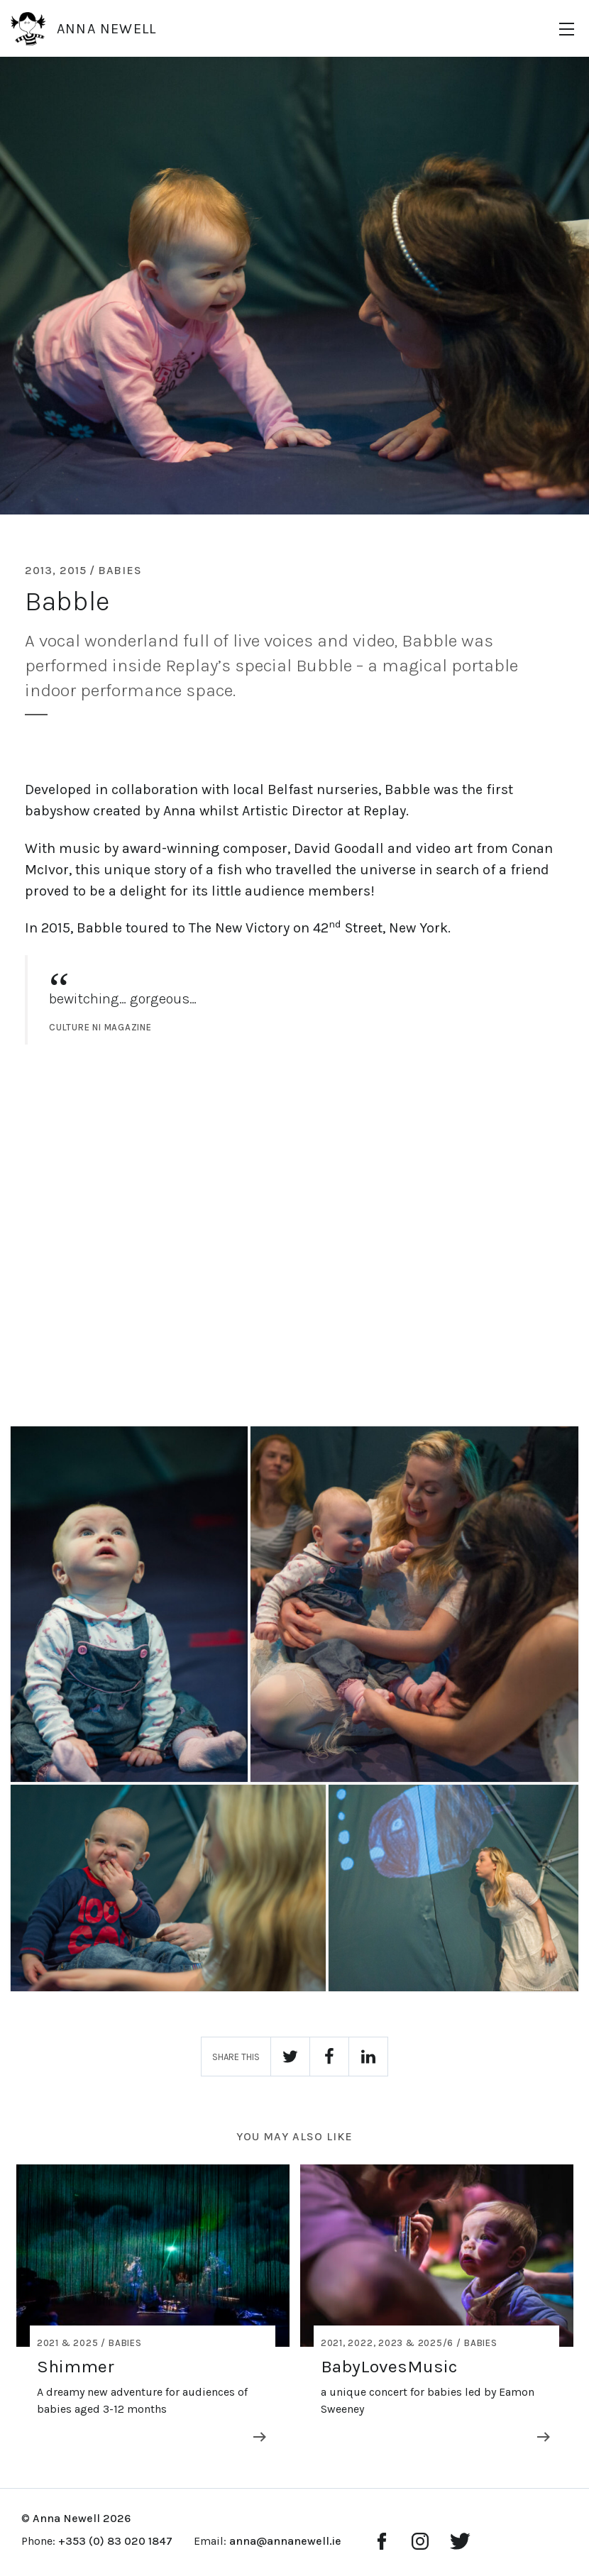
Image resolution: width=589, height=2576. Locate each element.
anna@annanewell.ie (285, 2541)
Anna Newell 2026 (82, 2518)
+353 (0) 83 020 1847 (115, 2541)
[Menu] (566, 29)
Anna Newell (83, 28)
